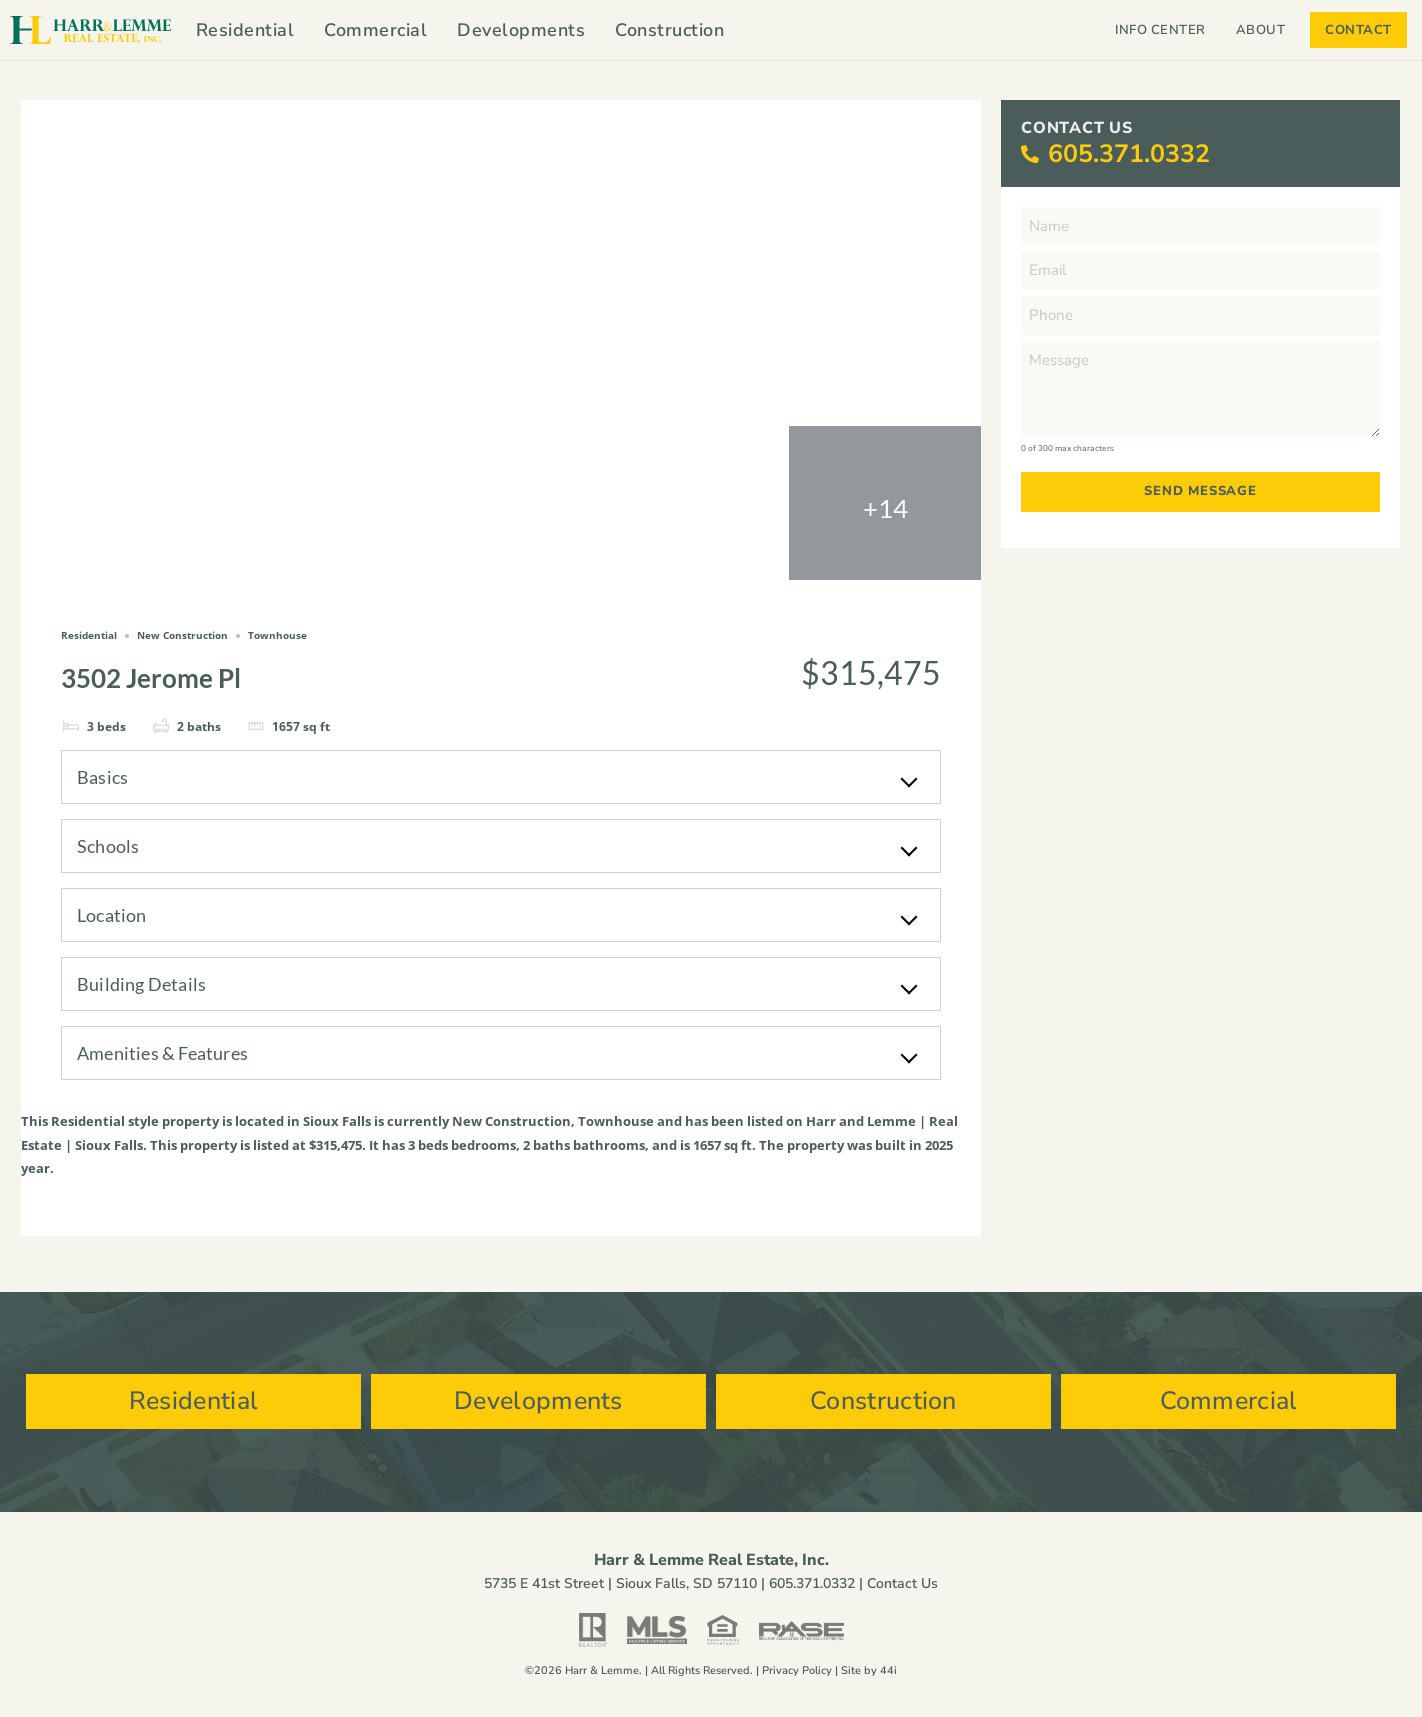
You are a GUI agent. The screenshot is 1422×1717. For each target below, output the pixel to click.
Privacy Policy (797, 1670)
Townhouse (616, 1121)
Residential (245, 30)
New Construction (511, 1121)
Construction (669, 30)
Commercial (375, 30)
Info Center (1160, 30)
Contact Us (902, 1583)
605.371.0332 (1129, 154)
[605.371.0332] (1030, 155)
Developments (521, 30)
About (1266, 30)
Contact (1358, 30)
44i (888, 1670)
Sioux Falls (337, 1121)
